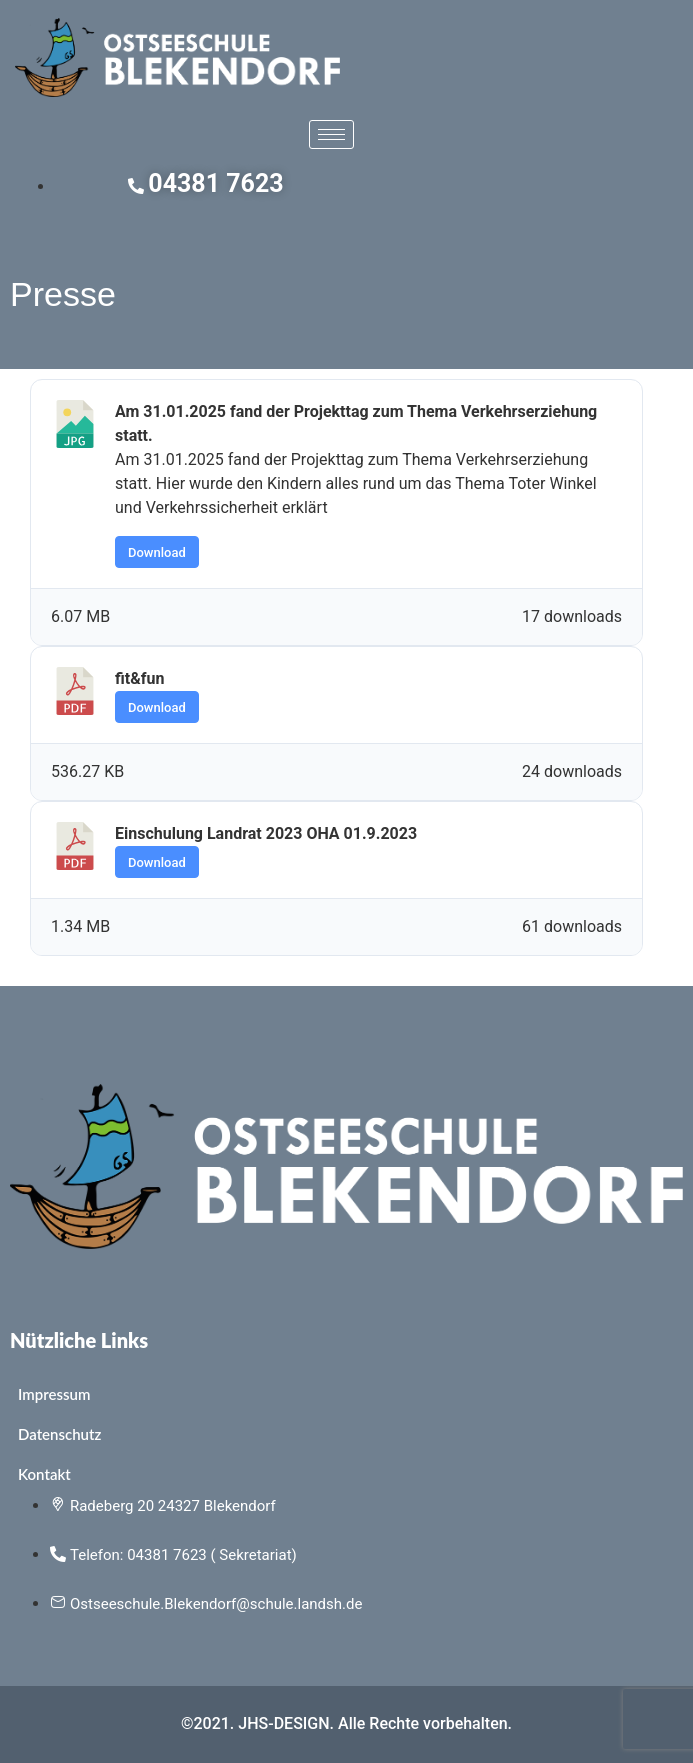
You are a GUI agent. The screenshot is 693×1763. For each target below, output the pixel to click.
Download (157, 552)
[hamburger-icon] (331, 134)
